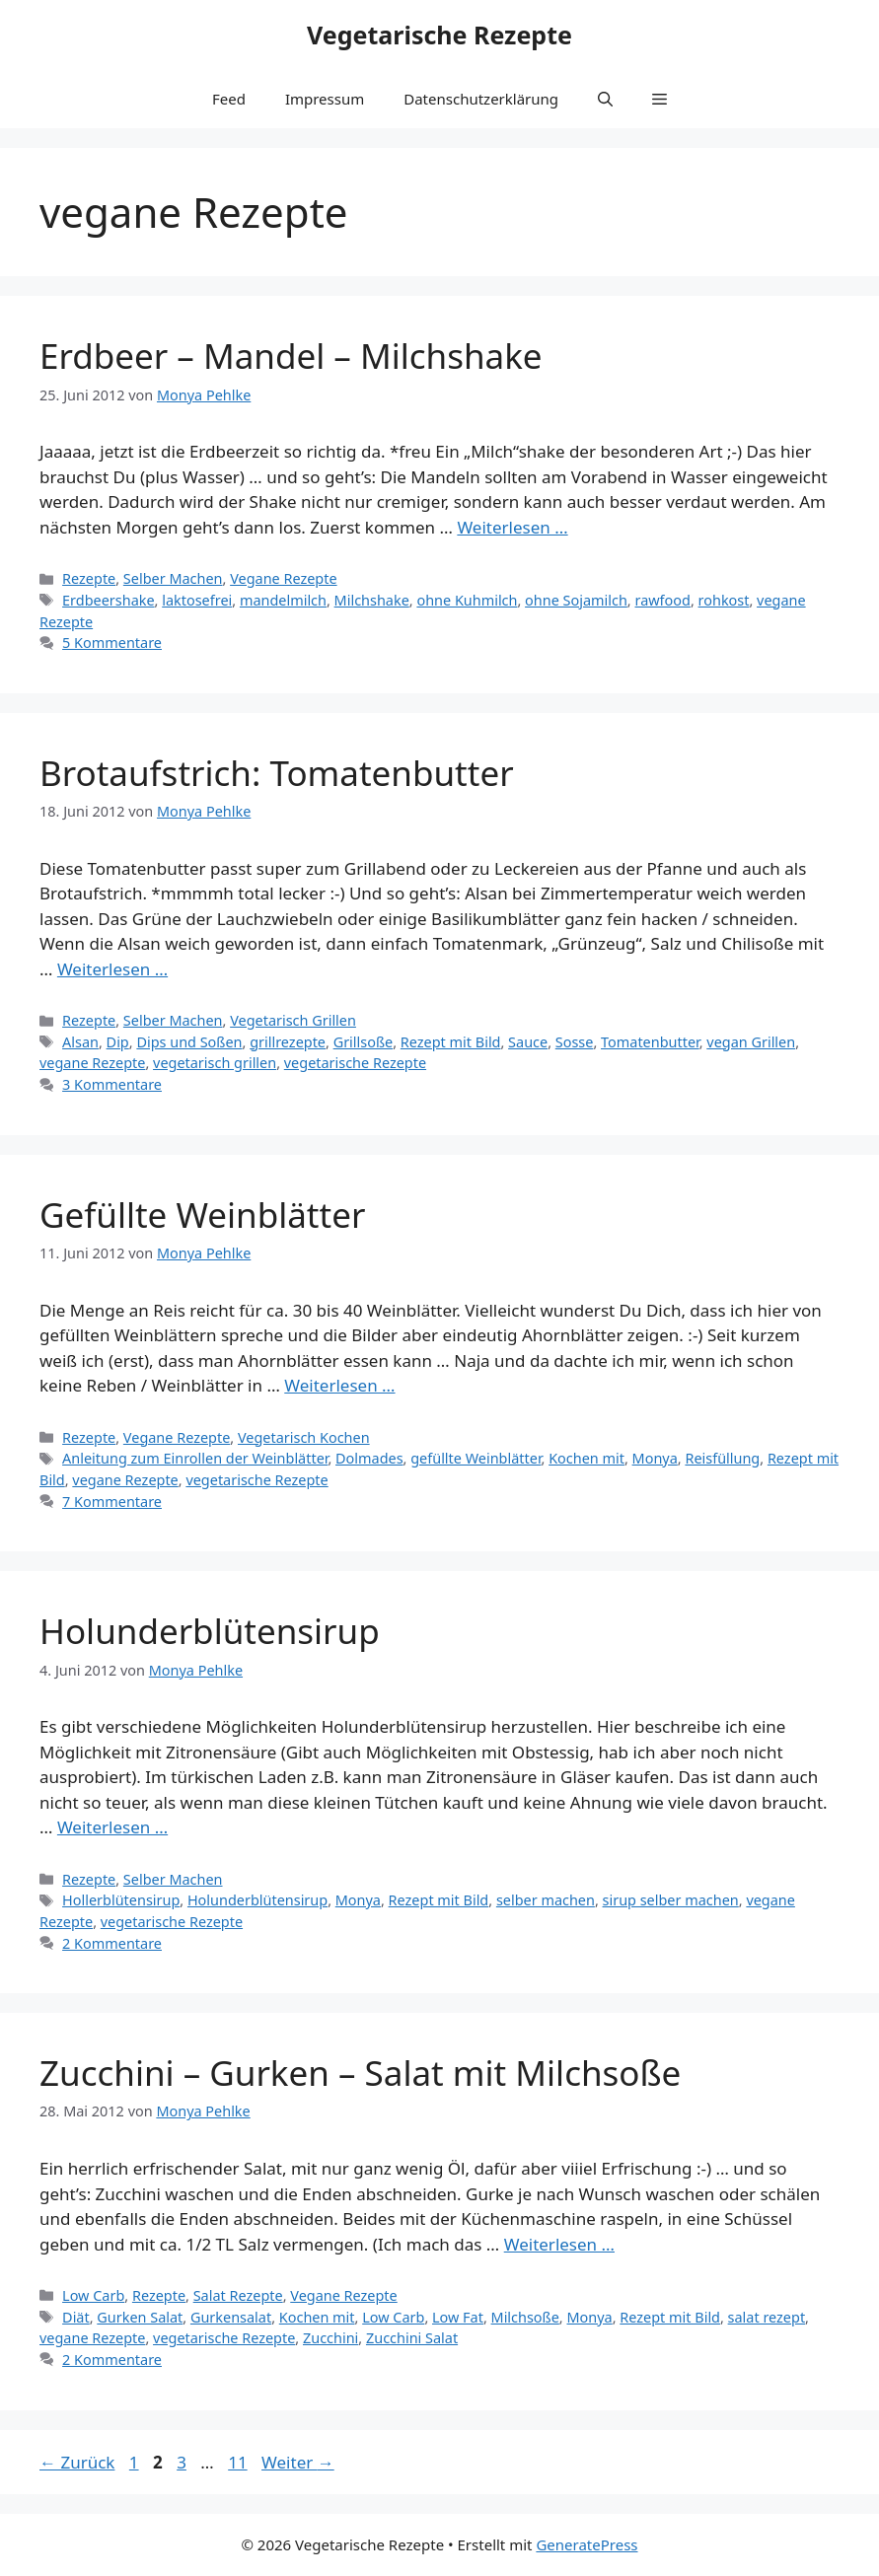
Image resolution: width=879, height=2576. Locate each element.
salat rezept (767, 2317)
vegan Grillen (750, 1042)
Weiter (297, 2462)
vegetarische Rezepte (355, 1062)
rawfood (662, 600)
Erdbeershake (108, 600)
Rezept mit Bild (451, 1042)
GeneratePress (586, 2544)
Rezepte (88, 578)
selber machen (545, 1900)
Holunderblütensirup (209, 1631)
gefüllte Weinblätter (475, 1458)
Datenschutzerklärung (480, 98)
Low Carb (93, 2295)
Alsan (80, 1042)
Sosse (574, 1042)
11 (239, 2462)
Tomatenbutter (650, 1042)
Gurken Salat (140, 2317)
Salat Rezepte (238, 2295)
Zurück (76, 2462)
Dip (118, 1042)
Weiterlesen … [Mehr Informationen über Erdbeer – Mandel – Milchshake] (512, 527)
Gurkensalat (230, 2317)
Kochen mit (586, 1458)
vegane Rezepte (92, 1062)
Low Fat (457, 2317)
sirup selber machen (671, 1900)
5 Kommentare (112, 642)
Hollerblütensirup (121, 1900)
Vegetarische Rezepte (439, 34)
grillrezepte (288, 1042)
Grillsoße (363, 1042)
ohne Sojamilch (576, 600)
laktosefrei (197, 600)
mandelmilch (283, 600)
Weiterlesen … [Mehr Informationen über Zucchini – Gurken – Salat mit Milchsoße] (559, 2244)
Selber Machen (173, 578)
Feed (229, 98)
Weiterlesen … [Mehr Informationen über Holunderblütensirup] (112, 1827)
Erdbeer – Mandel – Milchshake (291, 355)
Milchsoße (525, 2317)
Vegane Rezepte (283, 578)
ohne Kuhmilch (466, 600)
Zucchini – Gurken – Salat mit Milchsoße (360, 2072)
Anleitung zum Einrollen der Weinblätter (195, 1458)
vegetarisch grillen (214, 1062)
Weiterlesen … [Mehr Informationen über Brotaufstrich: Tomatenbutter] (112, 969)
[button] (605, 98)
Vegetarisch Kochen (304, 1437)
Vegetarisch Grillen (293, 1020)
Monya (655, 1458)
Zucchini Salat (412, 2337)
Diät (76, 2317)
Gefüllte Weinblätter (202, 1214)
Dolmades (369, 1458)
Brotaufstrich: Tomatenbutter (276, 773)
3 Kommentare (112, 1084)
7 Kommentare (112, 1501)
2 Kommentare (112, 1943)
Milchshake (371, 600)
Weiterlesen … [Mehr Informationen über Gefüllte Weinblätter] (339, 1385)
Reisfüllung (722, 1458)
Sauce (528, 1042)
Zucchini (330, 2337)
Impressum (324, 98)
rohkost (724, 600)
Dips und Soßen (189, 1042)
